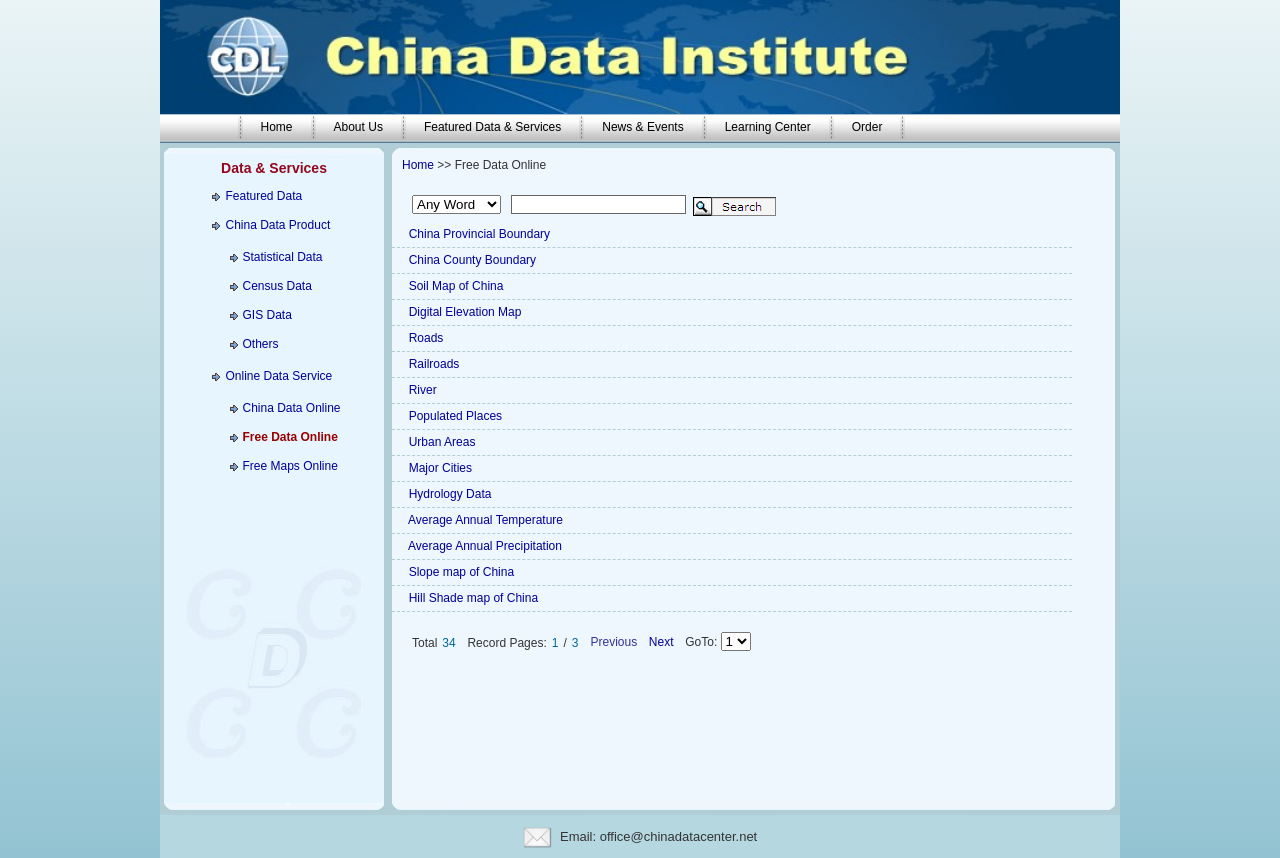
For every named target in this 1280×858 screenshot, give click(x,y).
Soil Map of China (454, 286)
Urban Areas (440, 442)
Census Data (276, 286)
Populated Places (453, 416)
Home (418, 165)
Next (660, 642)
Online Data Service (279, 376)
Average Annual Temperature (484, 520)
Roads (424, 338)
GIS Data (266, 315)
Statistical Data (282, 257)
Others (260, 344)
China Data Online (291, 408)
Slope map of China (459, 572)
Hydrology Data (448, 494)
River (420, 390)
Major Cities (438, 468)
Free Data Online (289, 437)
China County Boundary (470, 260)
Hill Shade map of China (471, 598)
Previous (615, 642)
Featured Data (264, 196)
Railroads (432, 364)
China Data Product (278, 225)
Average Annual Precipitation (483, 546)
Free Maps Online (289, 466)
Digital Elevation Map (463, 312)
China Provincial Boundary (477, 234)
